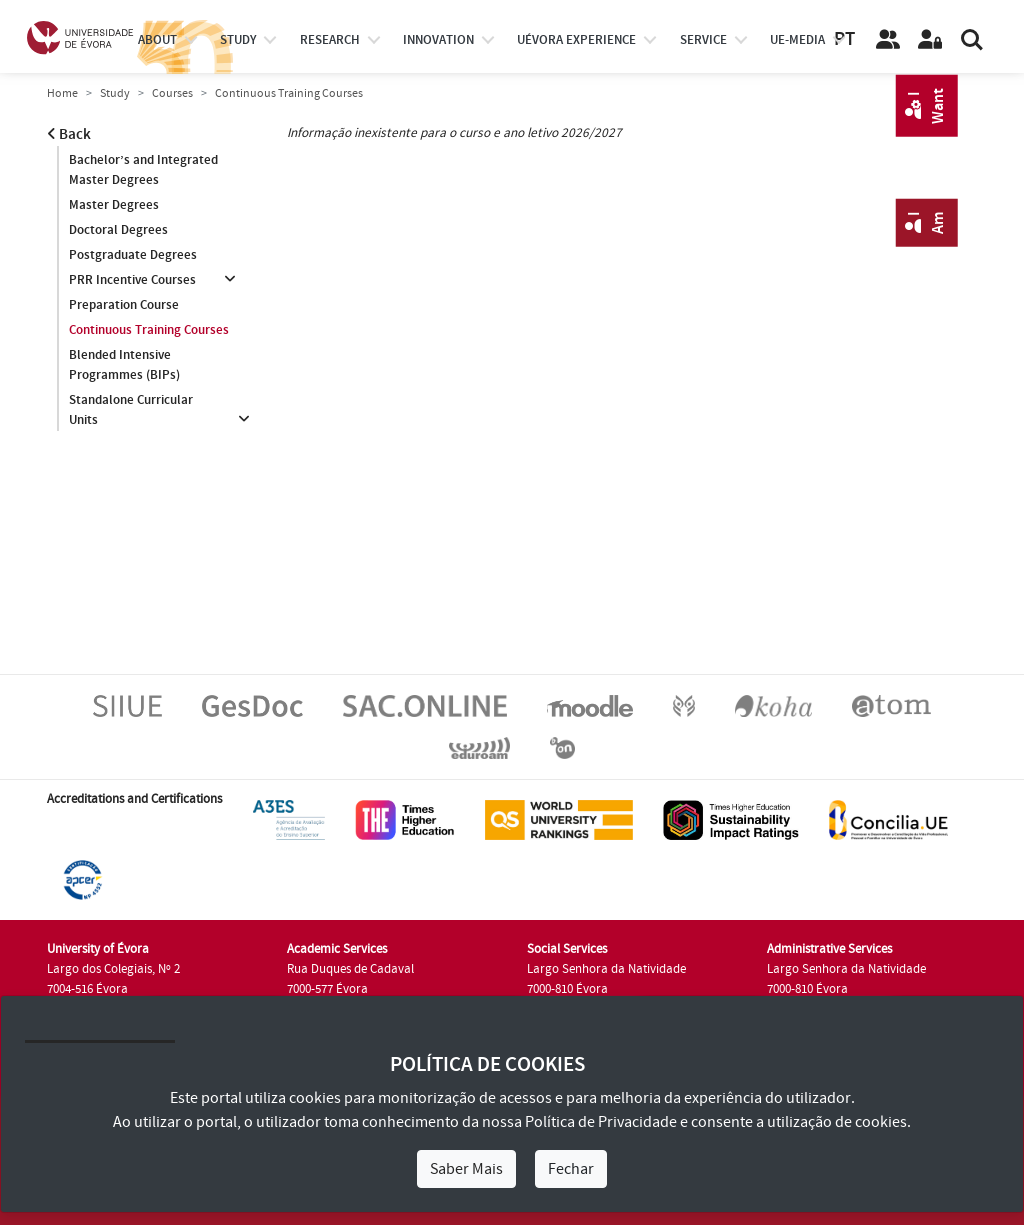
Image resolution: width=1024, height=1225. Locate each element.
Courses (172, 93)
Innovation (438, 40)
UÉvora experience (576, 40)
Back (69, 134)
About (157, 40)
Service (703, 40)
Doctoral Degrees (118, 230)
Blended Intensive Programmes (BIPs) (124, 365)
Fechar (571, 1169)
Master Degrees (114, 205)
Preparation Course (124, 305)
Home (62, 93)
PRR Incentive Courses (132, 280)
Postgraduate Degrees (133, 255)
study (238, 40)
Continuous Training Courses (149, 330)
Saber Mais (466, 1169)
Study (115, 93)
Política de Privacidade (601, 1122)
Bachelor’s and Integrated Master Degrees (143, 170)
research (330, 40)
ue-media (797, 40)
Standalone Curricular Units (131, 410)
